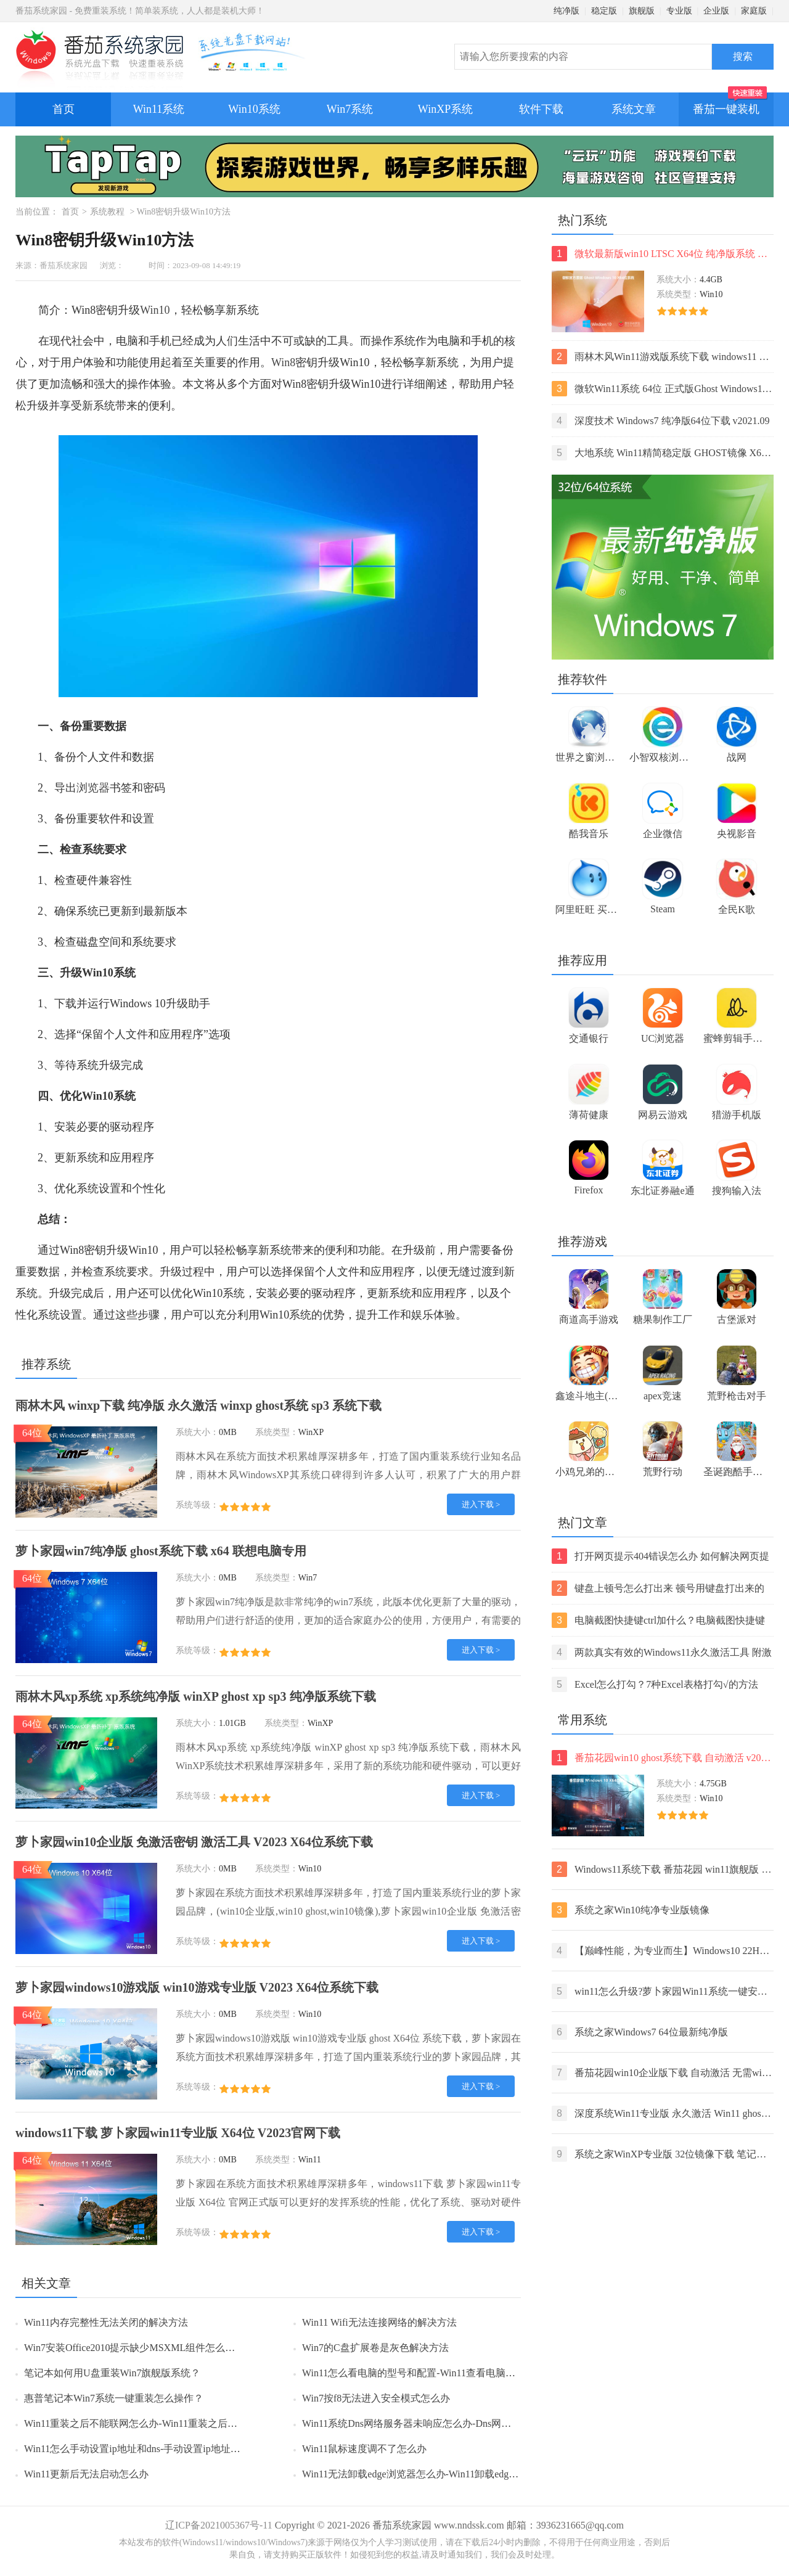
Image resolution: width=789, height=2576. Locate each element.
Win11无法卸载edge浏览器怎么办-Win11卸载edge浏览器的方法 (437, 2474)
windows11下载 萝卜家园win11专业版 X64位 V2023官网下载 (177, 2133)
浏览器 (93, 788)
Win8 (283, 362)
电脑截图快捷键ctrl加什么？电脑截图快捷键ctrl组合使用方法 (658, 1620)
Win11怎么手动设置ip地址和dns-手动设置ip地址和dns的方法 (154, 2448)
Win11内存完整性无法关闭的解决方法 (106, 2322)
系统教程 (107, 211)
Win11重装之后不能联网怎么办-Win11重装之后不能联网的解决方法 (170, 2423)
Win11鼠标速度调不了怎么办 (364, 2448)
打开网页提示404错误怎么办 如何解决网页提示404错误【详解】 (660, 1556)
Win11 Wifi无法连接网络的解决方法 (379, 2322)
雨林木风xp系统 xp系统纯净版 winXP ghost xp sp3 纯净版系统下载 (195, 1696)
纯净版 (566, 10)
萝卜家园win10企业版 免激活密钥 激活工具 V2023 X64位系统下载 (194, 1842)
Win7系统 (350, 109)
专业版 (679, 10)
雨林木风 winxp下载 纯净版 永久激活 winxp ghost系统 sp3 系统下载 (198, 1405)
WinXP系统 (445, 109)
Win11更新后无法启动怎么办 (86, 2474)
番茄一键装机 (730, 103)
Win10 (155, 310)
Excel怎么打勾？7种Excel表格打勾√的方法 (655, 1684)
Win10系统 (254, 109)
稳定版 (604, 10)
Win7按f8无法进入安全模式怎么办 (376, 2398)
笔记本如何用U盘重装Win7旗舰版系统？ (112, 2373)
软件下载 (541, 109)
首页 (63, 109)
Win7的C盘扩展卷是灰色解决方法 (375, 2347)
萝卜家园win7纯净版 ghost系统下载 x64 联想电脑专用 (160, 1551)
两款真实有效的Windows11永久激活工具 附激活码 (662, 1652)
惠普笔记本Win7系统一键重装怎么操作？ (113, 2398)
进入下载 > (481, 1504)
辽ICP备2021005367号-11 (218, 2525)
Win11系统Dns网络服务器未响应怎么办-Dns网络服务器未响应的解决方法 (460, 2423)
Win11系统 (159, 109)
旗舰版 (642, 10)
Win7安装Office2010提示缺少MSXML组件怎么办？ (134, 2347)
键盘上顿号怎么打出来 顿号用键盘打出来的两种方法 (658, 1588)
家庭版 (754, 10)
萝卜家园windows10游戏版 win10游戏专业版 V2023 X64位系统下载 (196, 1987)
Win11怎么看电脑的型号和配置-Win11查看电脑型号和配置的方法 (443, 2373)
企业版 (716, 10)
